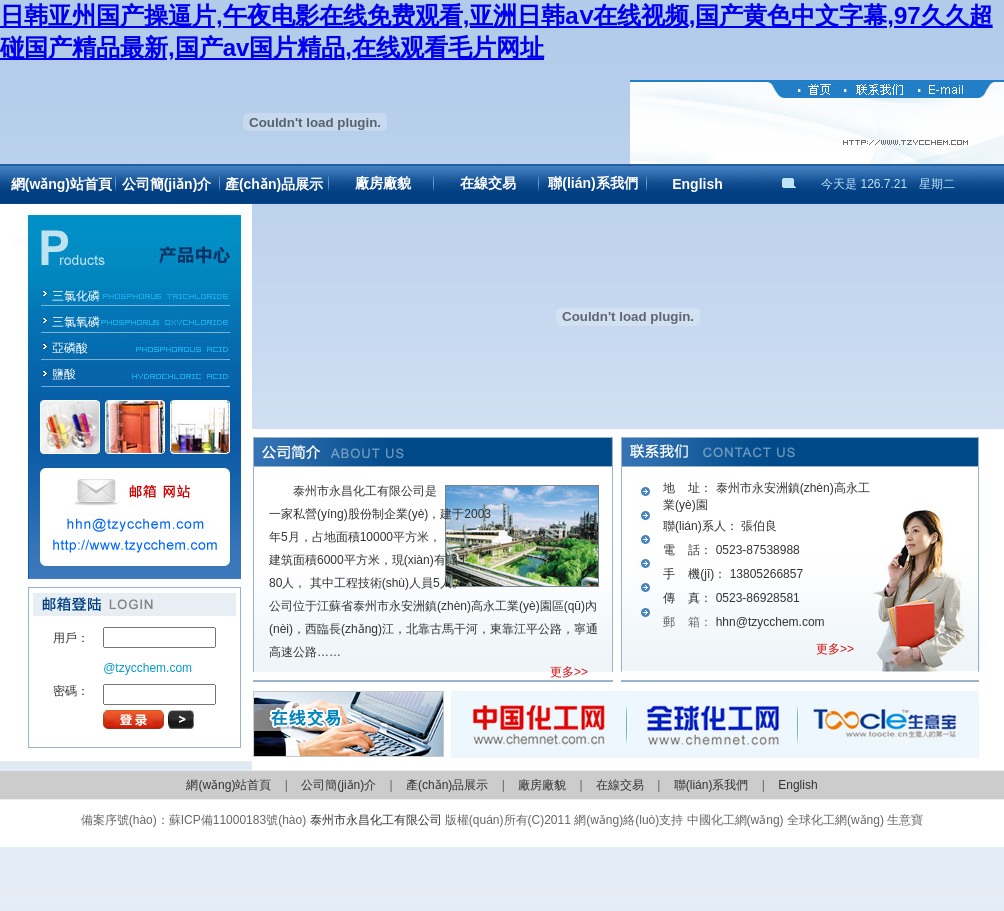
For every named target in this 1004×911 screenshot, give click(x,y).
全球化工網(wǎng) (835, 820)
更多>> (569, 672)
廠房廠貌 (383, 183)
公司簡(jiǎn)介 (167, 184)
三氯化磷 (76, 296)
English (697, 184)
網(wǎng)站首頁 (61, 184)
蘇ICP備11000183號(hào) (237, 820)
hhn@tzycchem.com (770, 622)
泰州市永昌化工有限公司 (376, 820)
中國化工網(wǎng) (735, 820)
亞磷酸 (70, 348)
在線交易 (488, 183)
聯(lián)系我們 (592, 183)
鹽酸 (64, 374)
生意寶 (905, 820)
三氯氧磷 (76, 322)
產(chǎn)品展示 (274, 184)
